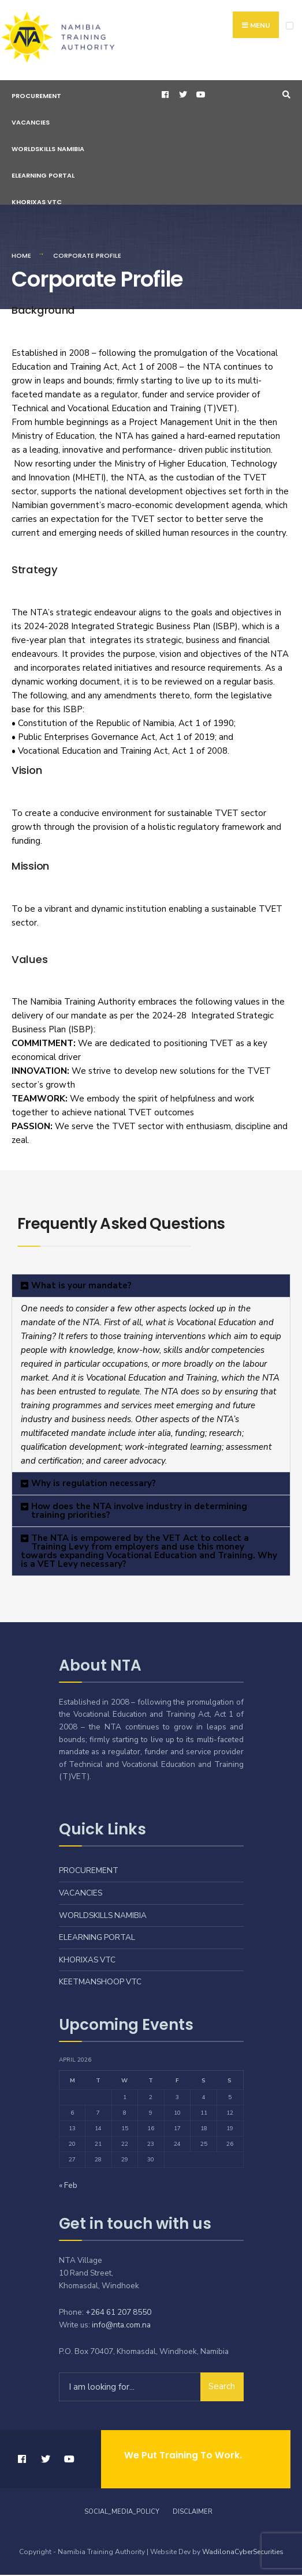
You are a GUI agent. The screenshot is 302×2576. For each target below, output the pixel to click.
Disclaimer (192, 2513)
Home (21, 256)
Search (221, 2387)
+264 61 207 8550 (118, 2313)
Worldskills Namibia (48, 150)
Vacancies (31, 123)
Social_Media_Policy (121, 2513)
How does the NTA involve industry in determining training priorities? (139, 1512)
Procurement (36, 96)
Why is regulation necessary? (93, 1484)
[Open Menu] (289, 25)
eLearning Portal (43, 176)
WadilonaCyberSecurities (243, 2553)
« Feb (68, 2186)
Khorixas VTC (37, 203)
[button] (151, 1287)
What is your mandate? (81, 1286)
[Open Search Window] (284, 96)
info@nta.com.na (121, 2326)
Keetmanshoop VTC (100, 1982)
